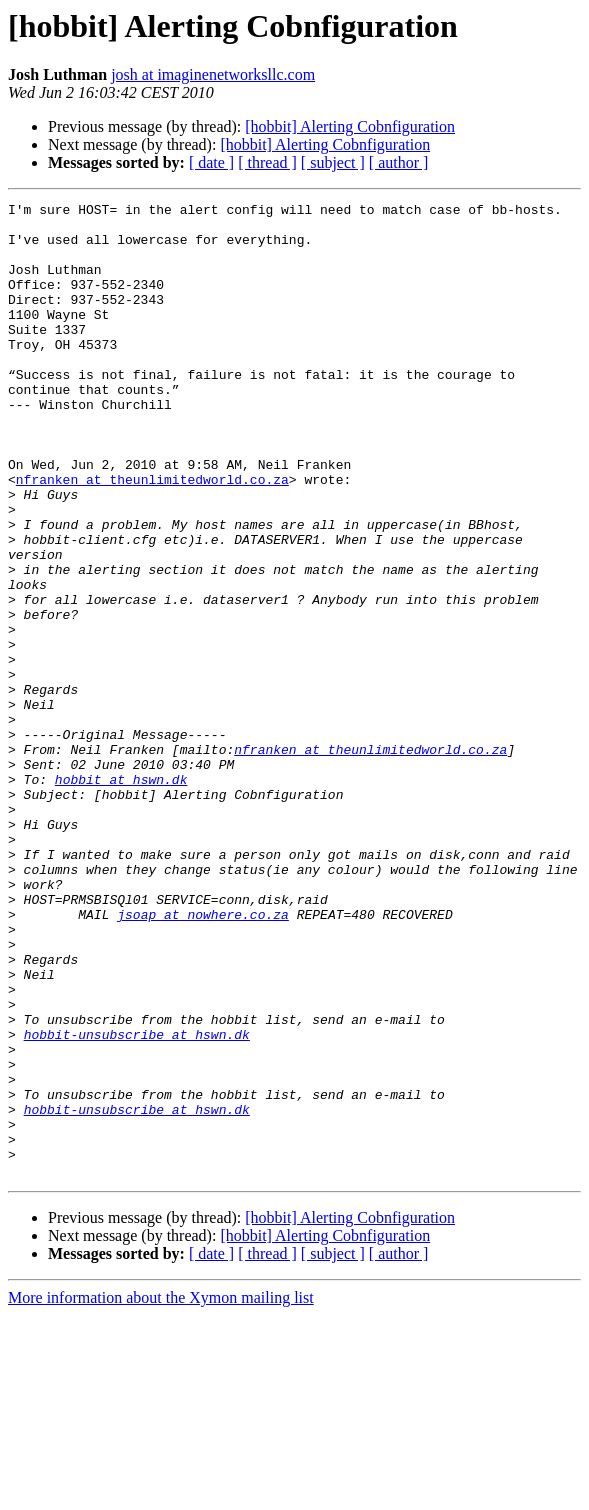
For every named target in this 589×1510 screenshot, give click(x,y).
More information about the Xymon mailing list (161, 1492)
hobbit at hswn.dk (121, 896)
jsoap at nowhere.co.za (203, 1058)
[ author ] (399, 162)
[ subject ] (333, 162)
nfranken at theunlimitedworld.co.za (152, 536)
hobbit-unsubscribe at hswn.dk (137, 1202)
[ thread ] (267, 162)
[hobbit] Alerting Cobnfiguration (350, 126)
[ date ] (211, 162)
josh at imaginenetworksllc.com (213, 74)
